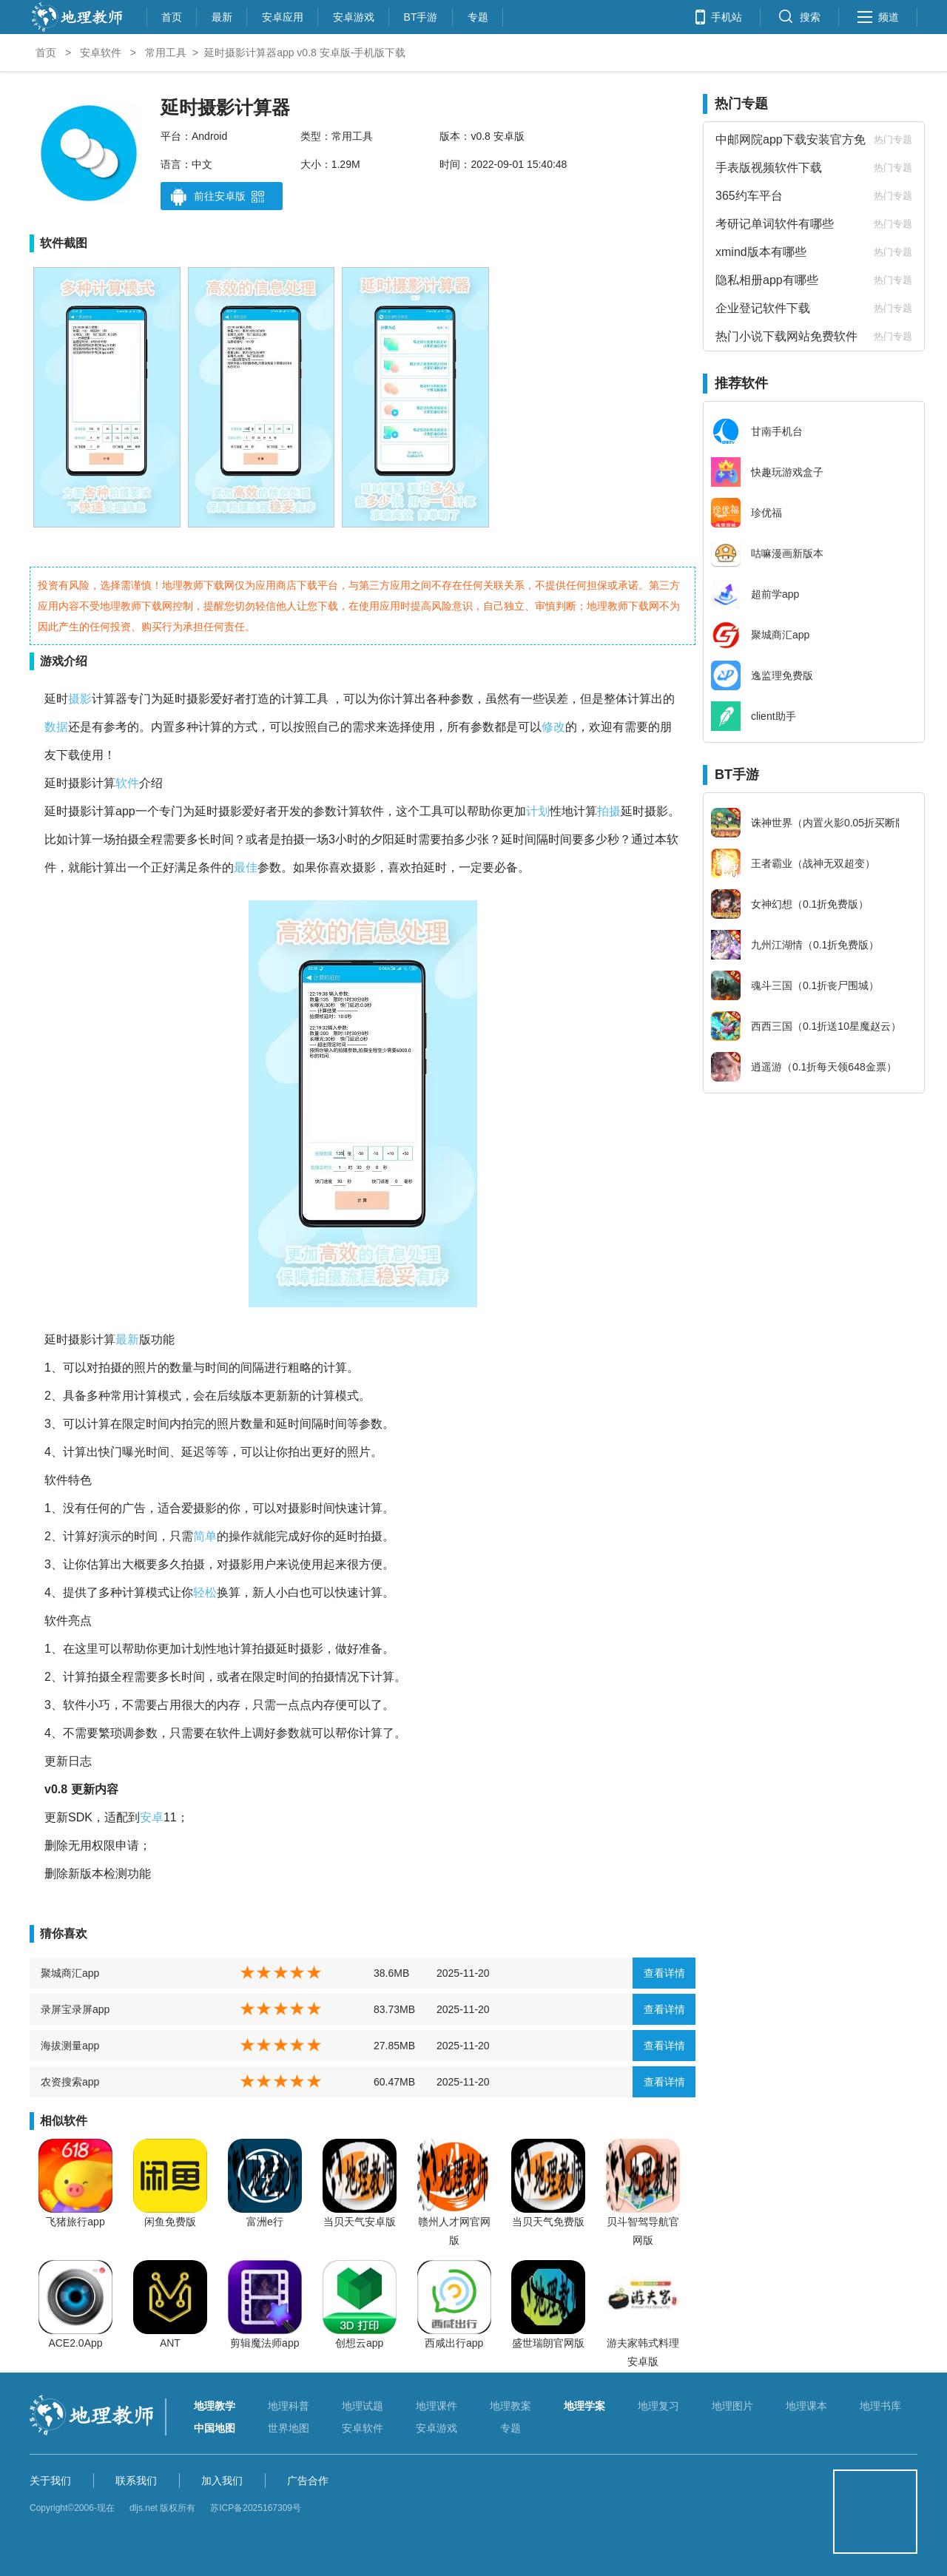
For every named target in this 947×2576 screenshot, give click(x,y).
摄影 (80, 698)
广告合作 (307, 2480)
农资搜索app (70, 2082)
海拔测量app (70, 2045)
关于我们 (50, 2480)
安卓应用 (282, 15)
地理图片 (732, 2406)
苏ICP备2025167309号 (255, 2508)
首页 (171, 15)
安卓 (152, 1817)
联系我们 (136, 2480)
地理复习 (658, 2406)
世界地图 (288, 2428)
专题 (478, 15)
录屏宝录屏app (75, 2009)
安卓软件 (100, 52)
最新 (222, 15)
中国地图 (214, 2428)
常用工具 (165, 52)
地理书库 (880, 2406)
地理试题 (362, 2406)
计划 (538, 811)
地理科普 (288, 2406)
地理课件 (436, 2406)
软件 (127, 783)
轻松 (205, 1592)
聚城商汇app (70, 1973)
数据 (56, 727)
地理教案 (510, 2406)
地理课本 (806, 2406)
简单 (205, 1536)
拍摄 (609, 811)
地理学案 (584, 2406)
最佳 (245, 867)
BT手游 (421, 15)
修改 (553, 727)
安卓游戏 (353, 15)
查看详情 (664, 1973)
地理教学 (214, 2406)
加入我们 (222, 2480)
